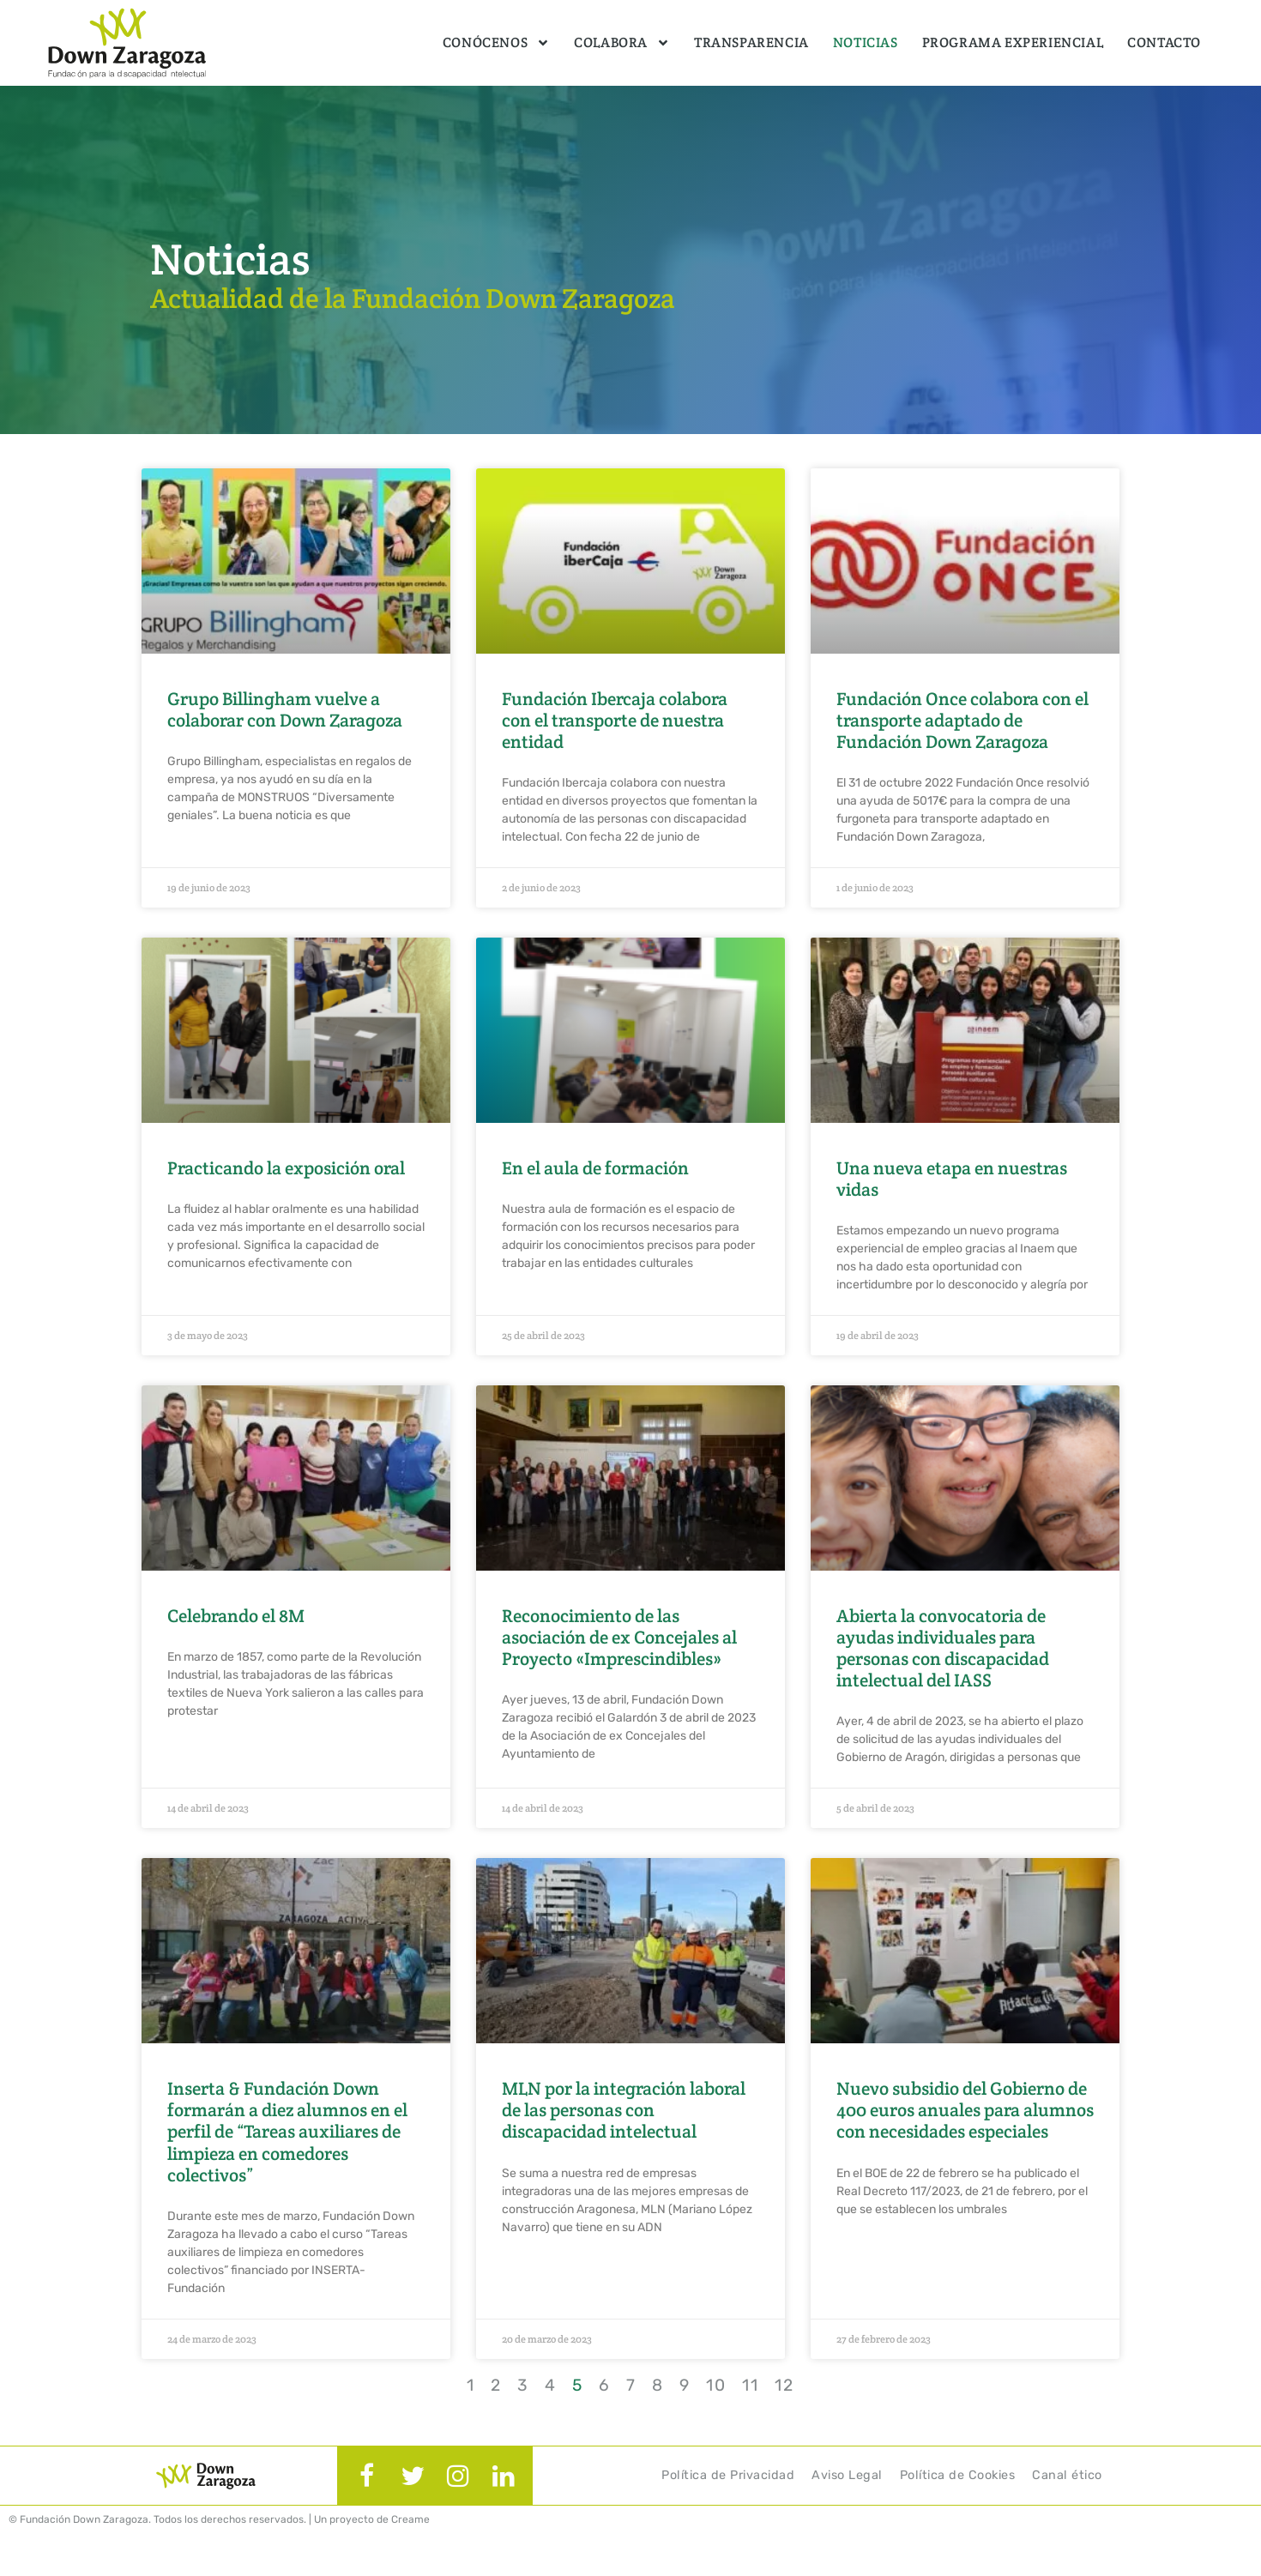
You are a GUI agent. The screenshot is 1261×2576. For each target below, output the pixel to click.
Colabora (622, 42)
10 (716, 2385)
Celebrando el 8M (236, 1615)
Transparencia (751, 42)
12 (784, 2385)
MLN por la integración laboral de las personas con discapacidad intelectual (623, 2110)
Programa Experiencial (1013, 42)
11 (750, 2385)
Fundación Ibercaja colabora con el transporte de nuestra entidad (614, 720)
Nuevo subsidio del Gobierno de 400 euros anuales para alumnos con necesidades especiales (965, 2110)
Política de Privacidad (727, 2475)
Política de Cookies (958, 2475)
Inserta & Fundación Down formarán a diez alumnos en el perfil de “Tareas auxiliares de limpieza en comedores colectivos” (287, 2132)
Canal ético (1067, 2475)
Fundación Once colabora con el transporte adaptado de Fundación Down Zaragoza (962, 720)
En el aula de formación (595, 1167)
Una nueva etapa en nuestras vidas (951, 1178)
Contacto (1164, 42)
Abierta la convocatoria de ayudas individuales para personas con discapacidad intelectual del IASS (942, 1648)
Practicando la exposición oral (286, 1167)
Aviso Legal (847, 2475)
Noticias (865, 42)
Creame (410, 2519)
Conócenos (496, 42)
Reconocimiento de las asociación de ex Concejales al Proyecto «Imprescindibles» (619, 1637)
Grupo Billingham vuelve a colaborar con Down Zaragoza (284, 709)
